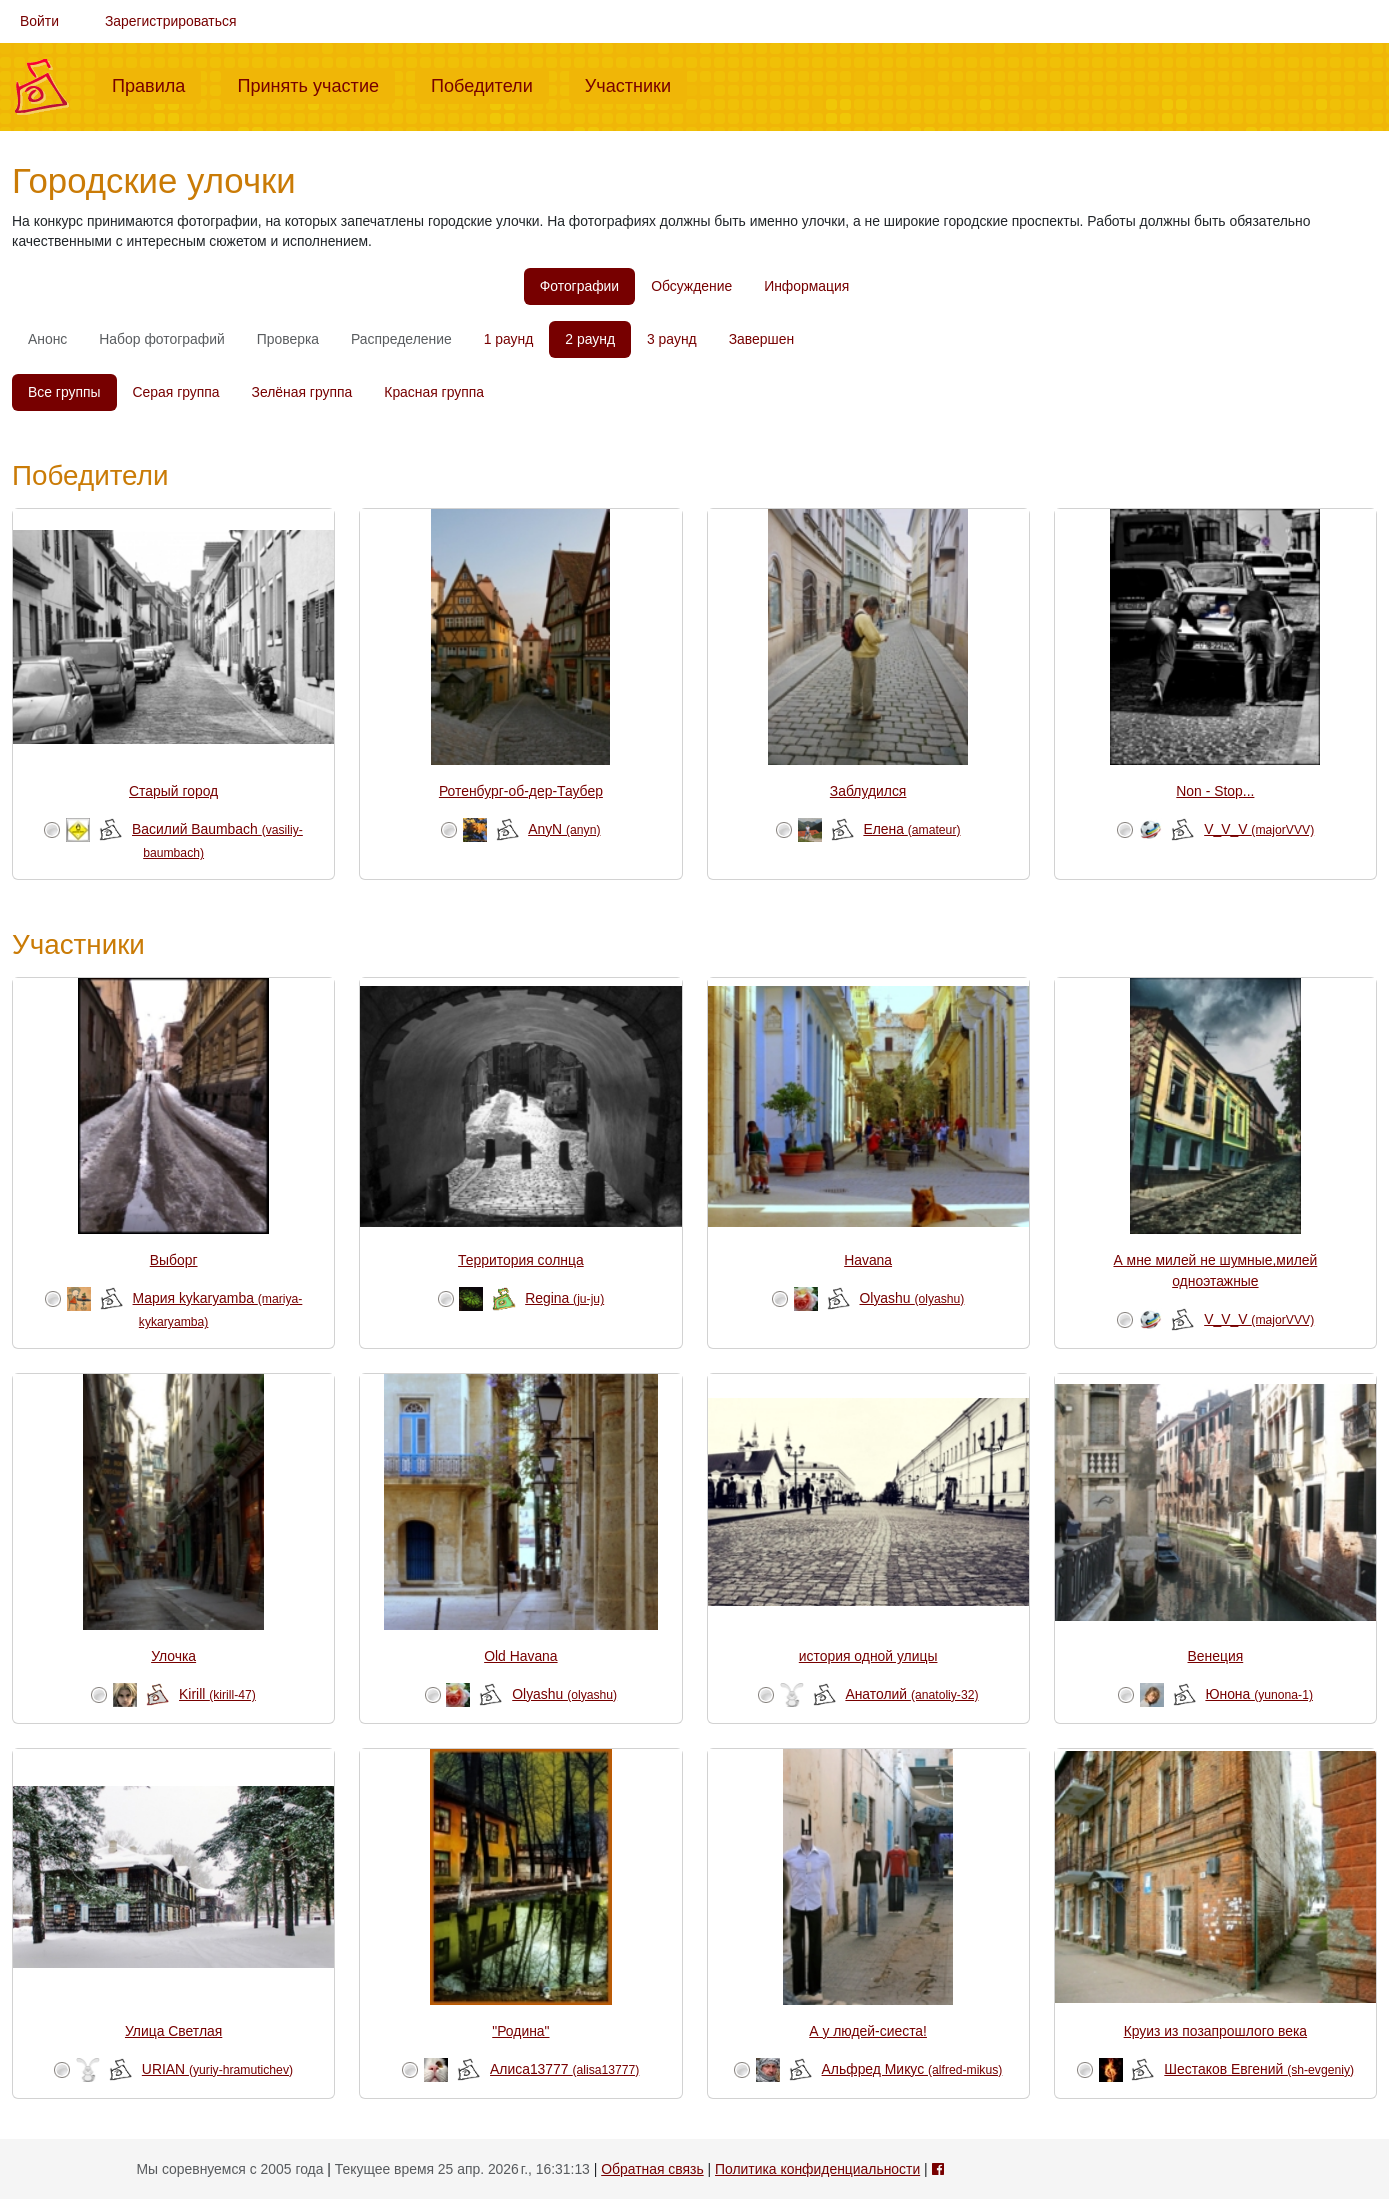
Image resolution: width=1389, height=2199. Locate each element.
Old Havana (520, 1656)
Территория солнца (521, 1260)
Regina (564, 1298)
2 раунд (590, 339)
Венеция (1216, 1656)
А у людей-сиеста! (868, 2031)
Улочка (173, 1656)
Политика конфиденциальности (817, 2169)
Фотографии (579, 286)
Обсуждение (691, 286)
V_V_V (1259, 829)
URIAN (217, 2069)
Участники (636, 84)
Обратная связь (652, 2169)
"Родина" (520, 2031)
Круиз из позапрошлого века (1215, 2031)
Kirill (217, 1694)
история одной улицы (868, 1656)
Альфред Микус (912, 2069)
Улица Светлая (173, 2031)
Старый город (173, 791)
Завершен (761, 339)
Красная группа (434, 392)
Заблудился (868, 791)
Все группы (64, 392)
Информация (806, 286)
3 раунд (672, 339)
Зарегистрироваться (171, 21)
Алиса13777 (564, 2069)
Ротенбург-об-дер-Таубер (521, 791)
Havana (868, 1260)
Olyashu (911, 1298)
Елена (911, 829)
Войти (39, 21)
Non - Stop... (1215, 791)
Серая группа (176, 392)
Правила (156, 84)
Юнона (1259, 1694)
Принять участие (316, 84)
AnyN (564, 829)
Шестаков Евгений (1259, 2069)
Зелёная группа (302, 392)
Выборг (174, 1260)
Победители (490, 84)
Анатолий (911, 1694)
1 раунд (509, 339)
